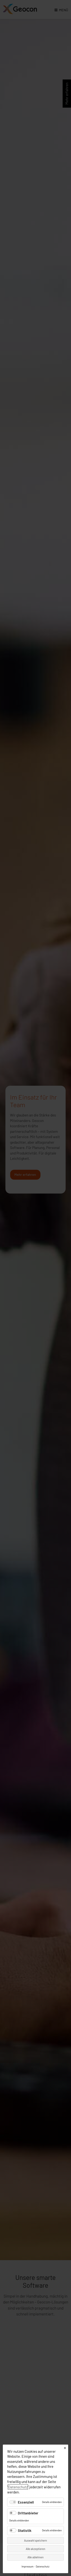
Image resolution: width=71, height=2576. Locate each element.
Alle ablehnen (35, 2557)
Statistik (24, 2530)
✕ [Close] (65, 2448)
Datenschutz (18, 2487)
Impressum (28, 2566)
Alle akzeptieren (35, 2549)
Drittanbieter (28, 2513)
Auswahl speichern (35, 2540)
